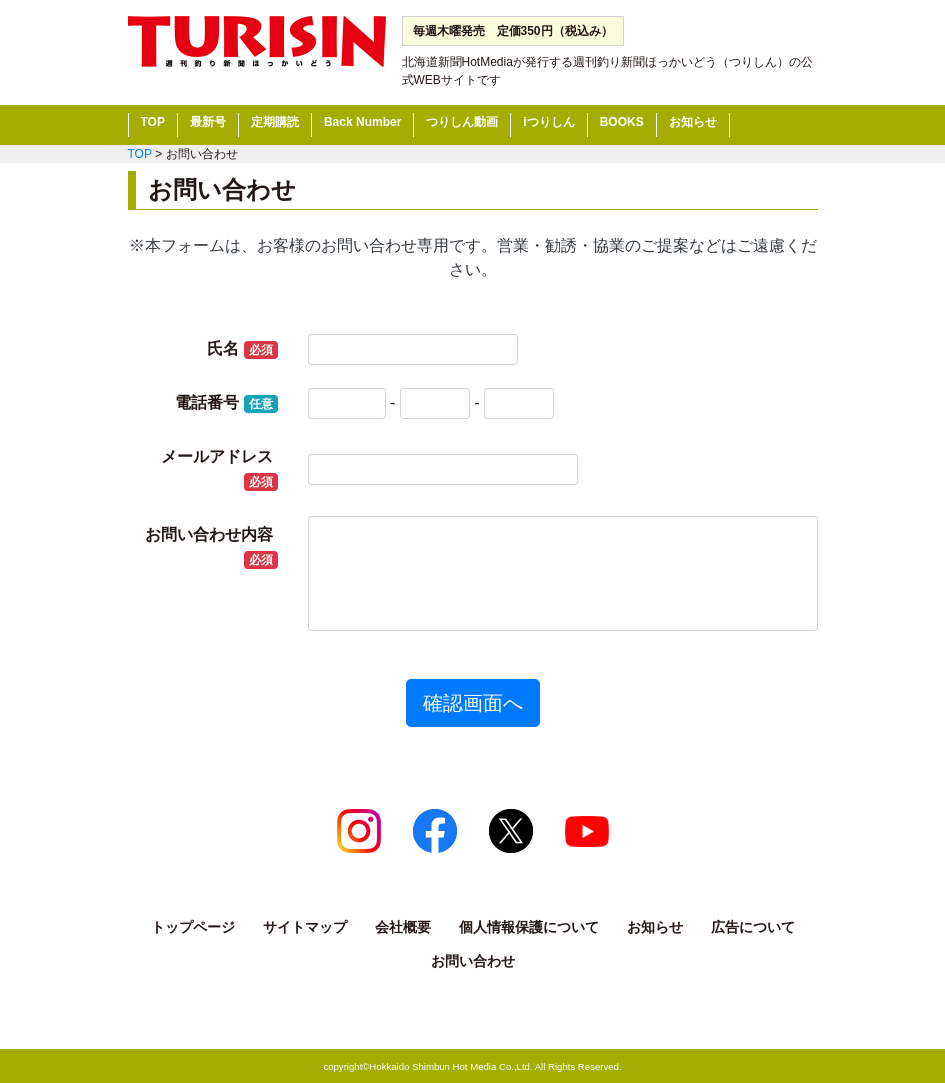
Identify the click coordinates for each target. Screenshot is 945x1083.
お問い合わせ (473, 961)
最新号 (208, 122)
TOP (153, 122)
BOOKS (622, 122)
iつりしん (548, 122)
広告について (753, 927)
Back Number (362, 122)
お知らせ (693, 122)
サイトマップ (305, 927)
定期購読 (275, 122)
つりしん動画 (462, 122)
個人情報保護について (529, 927)
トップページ (193, 927)
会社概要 (403, 927)
